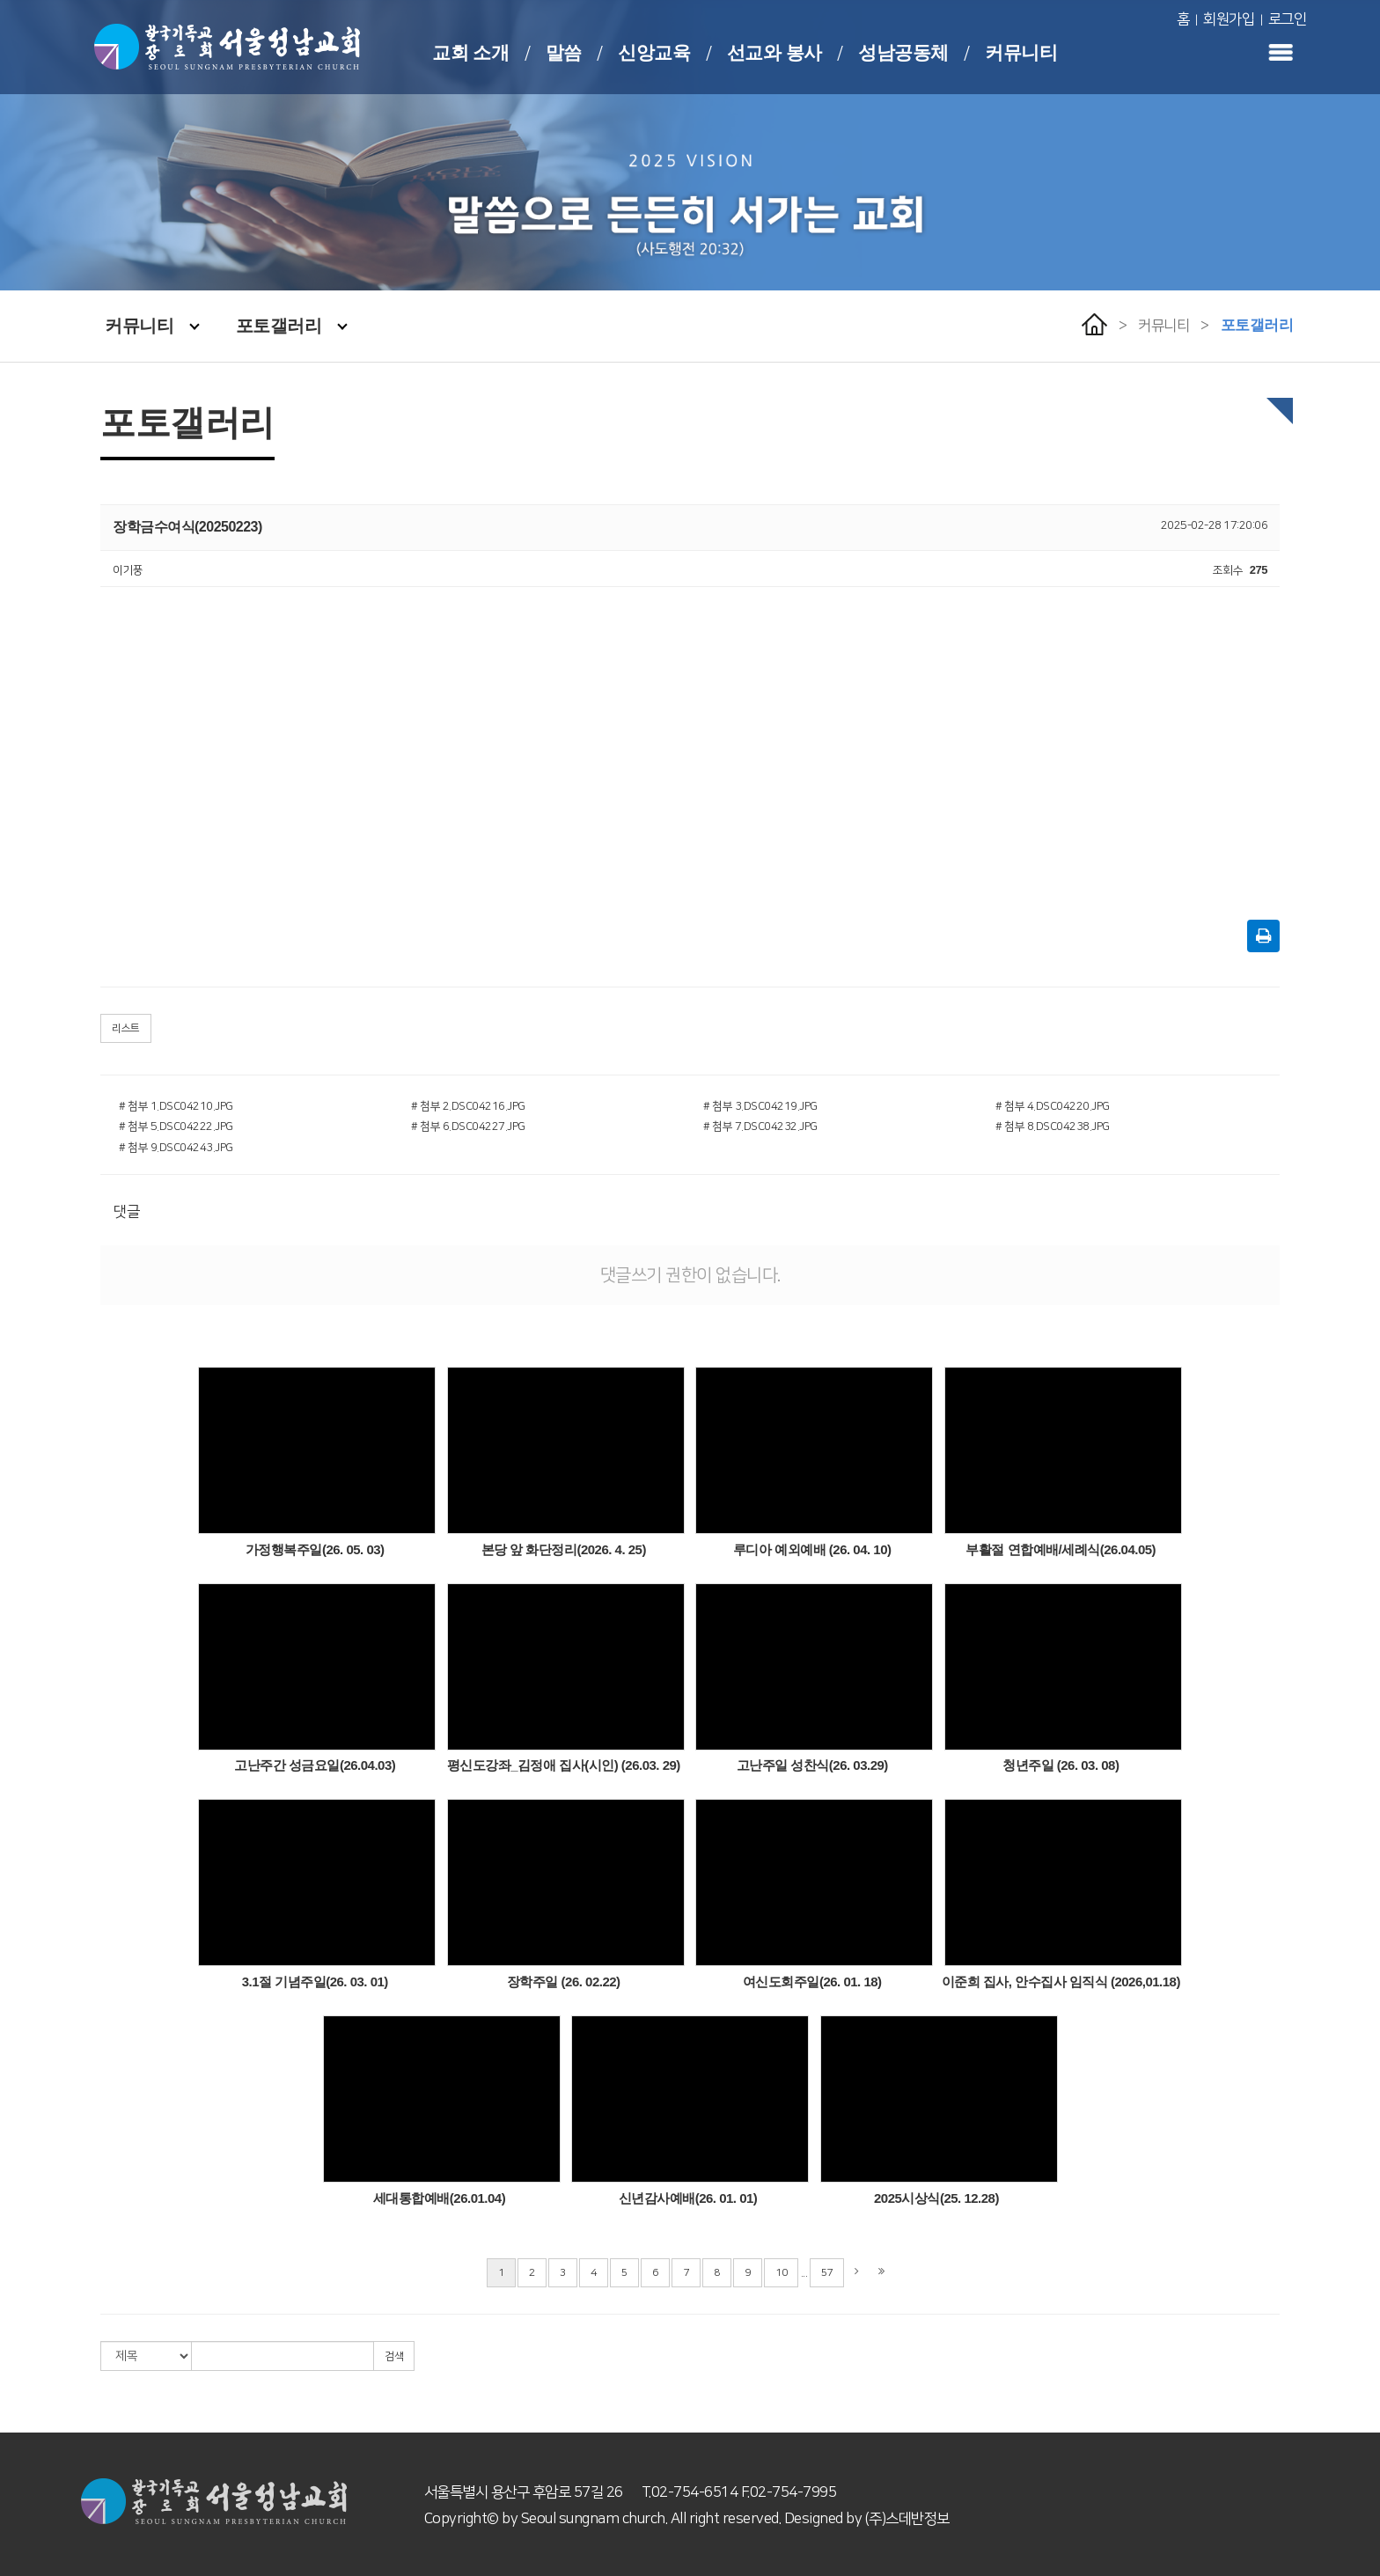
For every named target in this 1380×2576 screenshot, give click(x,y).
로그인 (1287, 19)
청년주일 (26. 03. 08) (1060, 1765)
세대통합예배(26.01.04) (439, 2198)
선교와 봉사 (774, 52)
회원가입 (1228, 19)
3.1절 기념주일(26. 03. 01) (315, 1981)
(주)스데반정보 (907, 2519)
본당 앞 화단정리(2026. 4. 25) (563, 1549)
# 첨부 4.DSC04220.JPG (1052, 1106)
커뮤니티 (1021, 52)
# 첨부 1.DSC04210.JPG (176, 1106)
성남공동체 (903, 52)
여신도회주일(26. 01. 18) (812, 1981)
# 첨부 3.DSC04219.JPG (760, 1106)
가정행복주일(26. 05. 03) (315, 1549)
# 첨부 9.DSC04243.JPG (176, 1147)
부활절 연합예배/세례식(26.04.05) (1060, 1549)
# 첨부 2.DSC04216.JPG (468, 1106)
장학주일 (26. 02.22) (563, 1981)
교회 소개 (470, 52)
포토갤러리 (292, 325)
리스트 (126, 1028)
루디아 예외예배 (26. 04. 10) (812, 1549)
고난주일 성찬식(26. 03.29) (812, 1765)
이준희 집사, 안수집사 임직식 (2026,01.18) (1061, 1981)
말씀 (564, 52)
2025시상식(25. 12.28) (936, 2198)
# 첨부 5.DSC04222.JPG (176, 1126)
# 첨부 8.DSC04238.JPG (1052, 1126)
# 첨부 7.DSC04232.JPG (760, 1126)
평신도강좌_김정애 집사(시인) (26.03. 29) (563, 1765)
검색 (394, 2356)
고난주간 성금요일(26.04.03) (314, 1765)
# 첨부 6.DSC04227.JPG (468, 1126)
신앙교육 (654, 52)
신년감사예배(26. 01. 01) (688, 2198)
